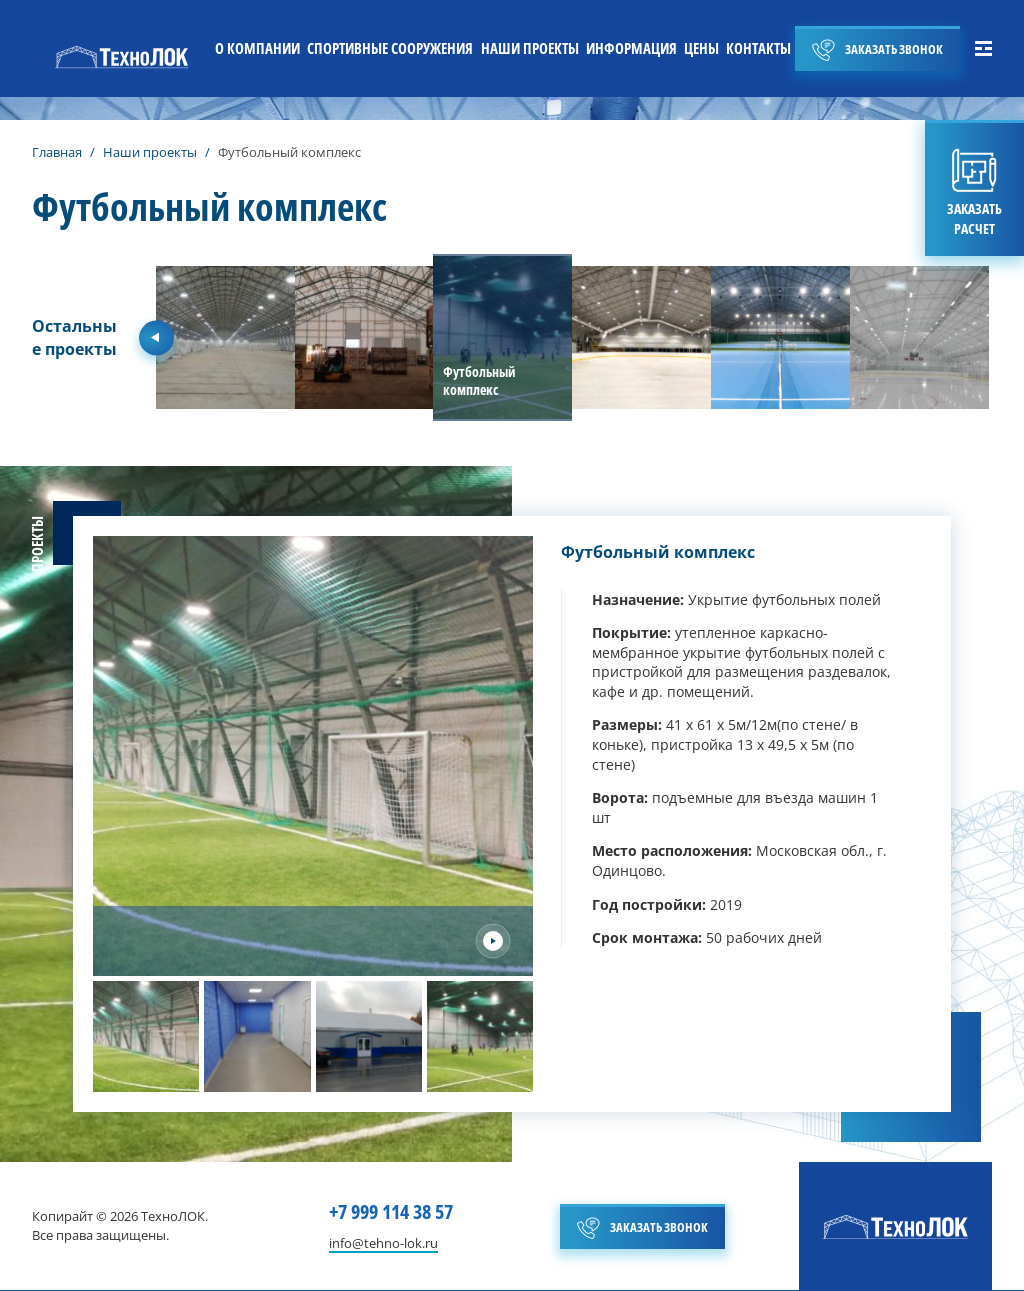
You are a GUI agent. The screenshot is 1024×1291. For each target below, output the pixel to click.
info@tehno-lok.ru (383, 1244)
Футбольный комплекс (658, 552)
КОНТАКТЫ (758, 48)
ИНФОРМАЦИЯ (631, 48)
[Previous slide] (156, 337)
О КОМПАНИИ (257, 48)
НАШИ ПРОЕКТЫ (530, 48)
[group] (225, 337)
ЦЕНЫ (701, 48)
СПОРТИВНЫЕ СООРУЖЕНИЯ (390, 48)
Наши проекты (150, 152)
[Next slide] (493, 941)
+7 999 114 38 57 (391, 1211)
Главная (57, 152)
